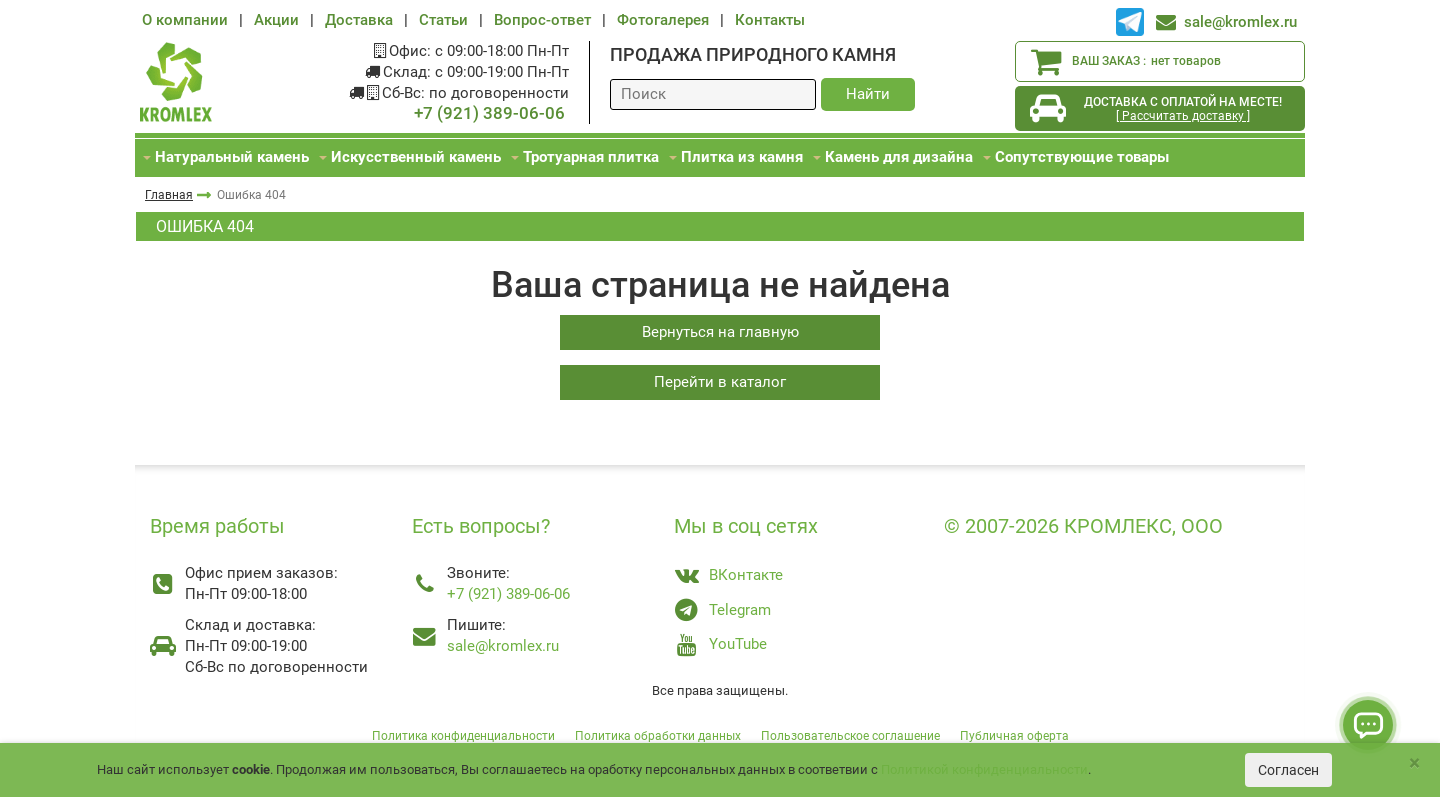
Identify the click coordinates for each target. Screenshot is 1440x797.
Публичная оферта (1014, 736)
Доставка (359, 20)
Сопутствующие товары (1082, 157)
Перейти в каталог (720, 382)
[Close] (1414, 763)
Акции (276, 20)
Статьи (443, 20)
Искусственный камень (416, 157)
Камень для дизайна (899, 157)
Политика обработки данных (658, 736)
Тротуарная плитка (591, 157)
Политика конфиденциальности (463, 736)
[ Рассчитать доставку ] (1183, 116)
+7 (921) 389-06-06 (489, 113)
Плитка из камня (742, 157)
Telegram (740, 610)
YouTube (738, 644)
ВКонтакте (746, 575)
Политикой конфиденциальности (984, 769)
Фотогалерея (663, 20)
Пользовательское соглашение (850, 736)
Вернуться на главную (720, 332)
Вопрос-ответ (542, 20)
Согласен (1288, 770)
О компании (185, 20)
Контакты (770, 20)
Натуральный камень (232, 157)
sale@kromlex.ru (1240, 22)
